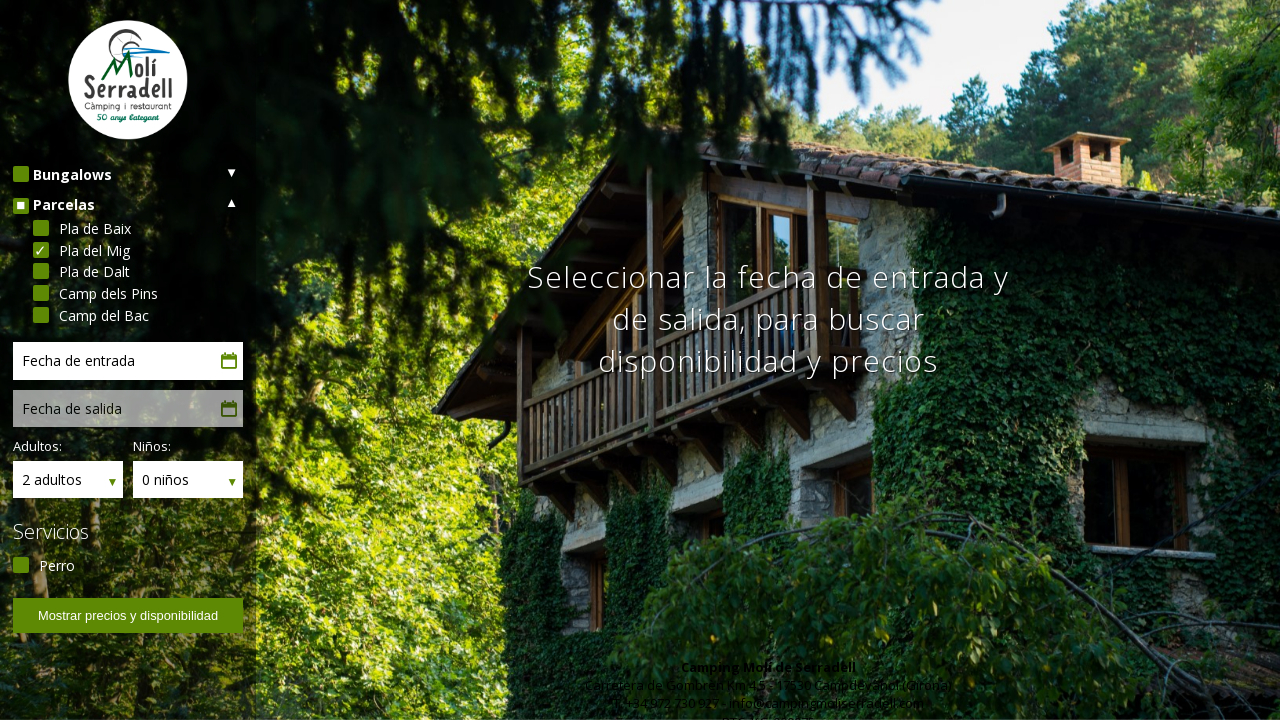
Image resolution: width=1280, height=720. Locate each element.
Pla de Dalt (94, 271)
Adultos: (37, 446)
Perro (57, 565)
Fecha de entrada (78, 360)
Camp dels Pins (108, 293)
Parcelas (64, 204)
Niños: (152, 446)
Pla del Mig (94, 250)
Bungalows (72, 174)
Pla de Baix (95, 228)
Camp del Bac (104, 315)
